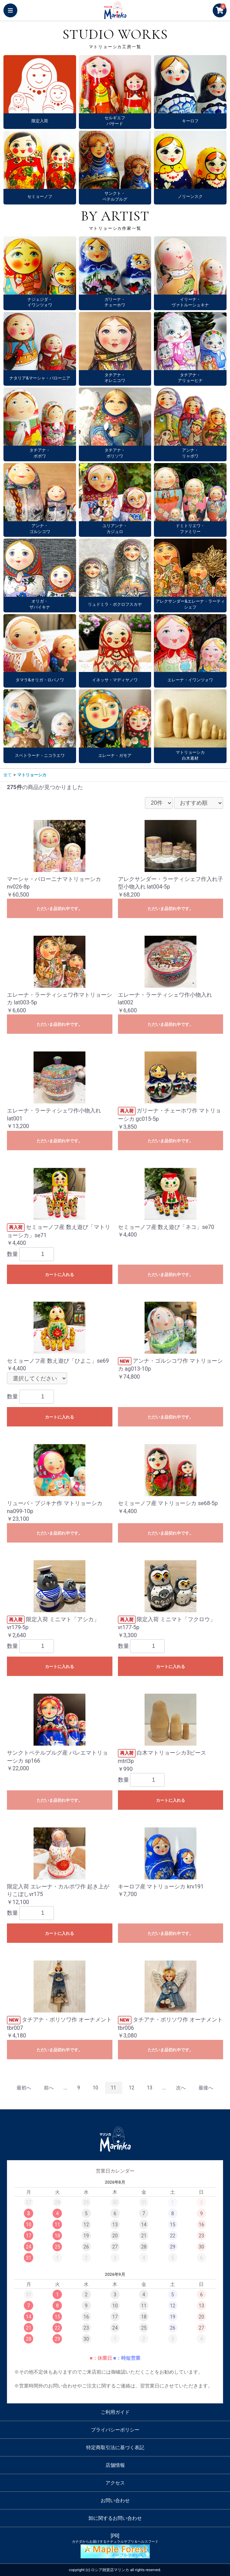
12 (131, 2087)
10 (95, 2087)
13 (150, 2087)
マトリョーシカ (31, 774)
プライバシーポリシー (115, 2430)
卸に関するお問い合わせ (115, 2518)
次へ (181, 2087)
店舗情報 (115, 2465)
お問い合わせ (115, 2500)
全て (7, 774)
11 (113, 2087)
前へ (49, 2087)
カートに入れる (59, 1274)
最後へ (206, 2087)
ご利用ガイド (115, 2412)
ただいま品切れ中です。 (59, 908)
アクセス (115, 2483)
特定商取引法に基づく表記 (115, 2447)
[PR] (115, 2545)
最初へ (24, 2087)
